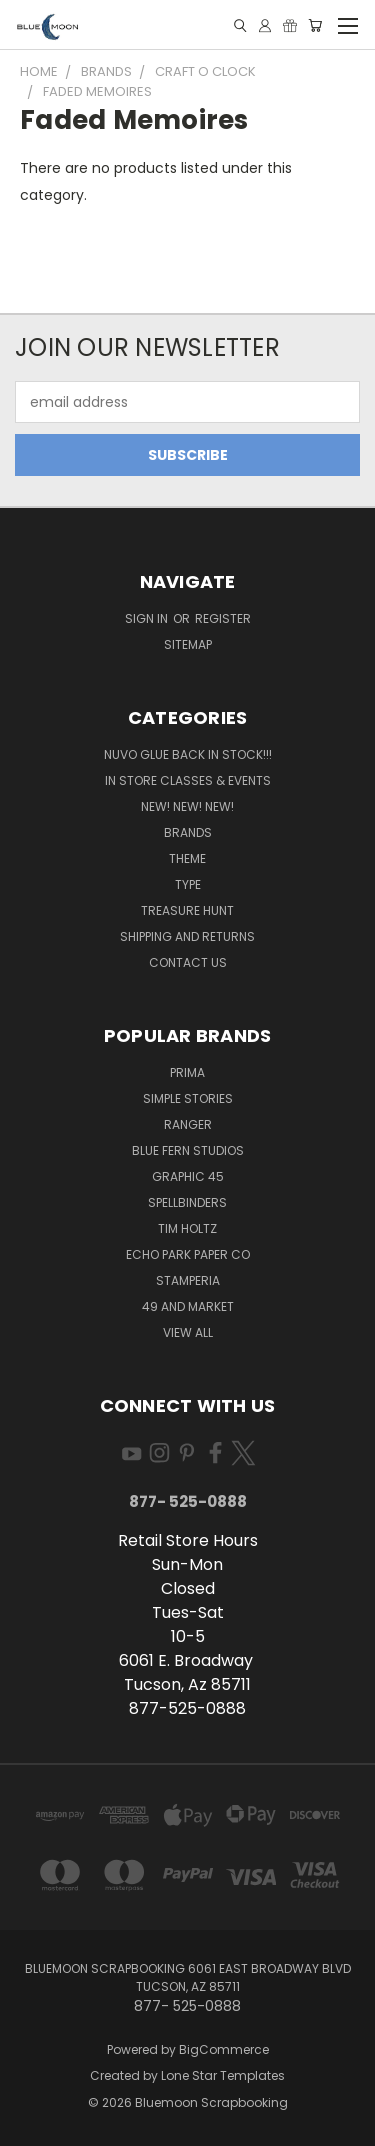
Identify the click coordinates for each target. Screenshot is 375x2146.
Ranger (188, 1124)
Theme (187, 858)
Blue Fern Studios (188, 1150)
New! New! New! (187, 806)
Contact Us (188, 962)
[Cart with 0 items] (315, 25)
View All (188, 1332)
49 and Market (188, 1306)
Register (223, 618)
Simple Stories (188, 1098)
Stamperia (188, 1280)
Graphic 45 (188, 1176)
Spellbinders (187, 1202)
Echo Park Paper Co (188, 1254)
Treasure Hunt (187, 910)
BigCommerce (224, 2049)
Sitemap (188, 644)
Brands (188, 832)
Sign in (148, 618)
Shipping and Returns (187, 936)
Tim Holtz (187, 1228)
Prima (187, 1072)
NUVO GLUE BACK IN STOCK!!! (188, 754)
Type (188, 884)
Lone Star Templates (223, 2075)
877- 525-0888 (188, 1501)
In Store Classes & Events (188, 780)
